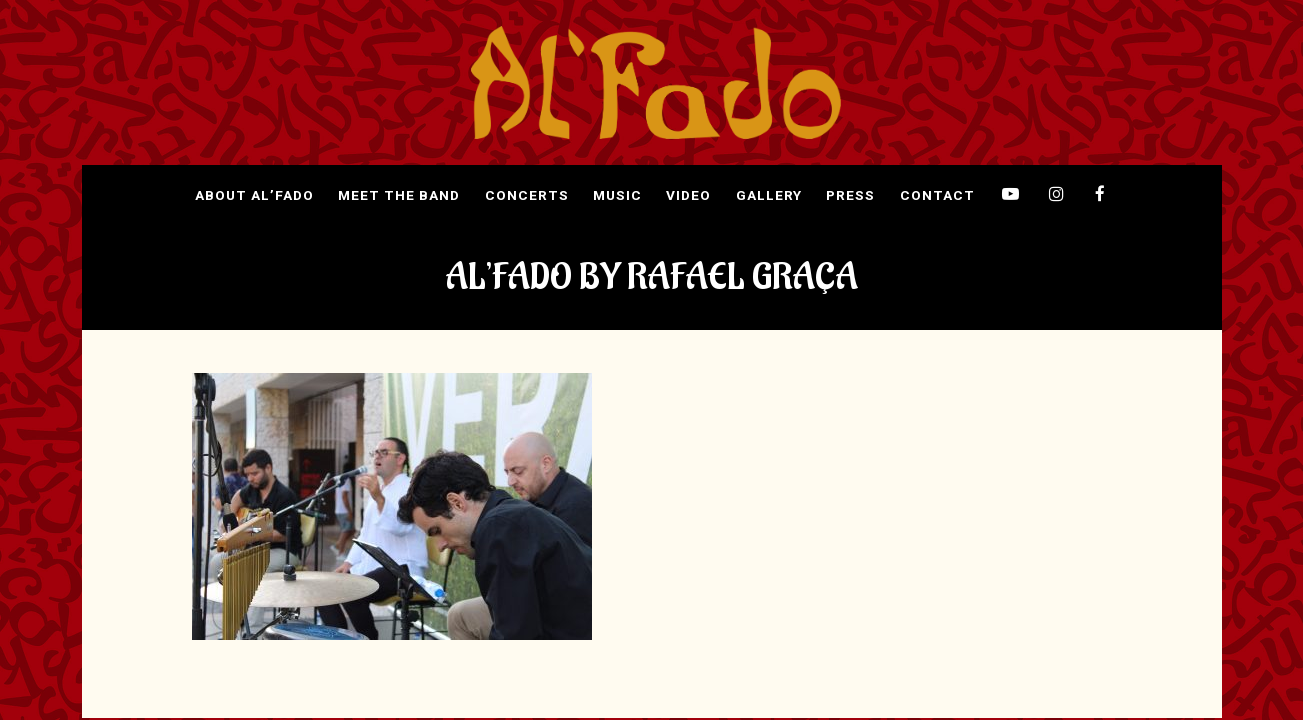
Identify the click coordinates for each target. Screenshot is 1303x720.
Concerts (527, 196)
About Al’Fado (254, 196)
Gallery (769, 196)
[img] (656, 83)
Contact (937, 196)
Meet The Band (399, 196)
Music (617, 196)
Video (688, 196)
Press (850, 196)
